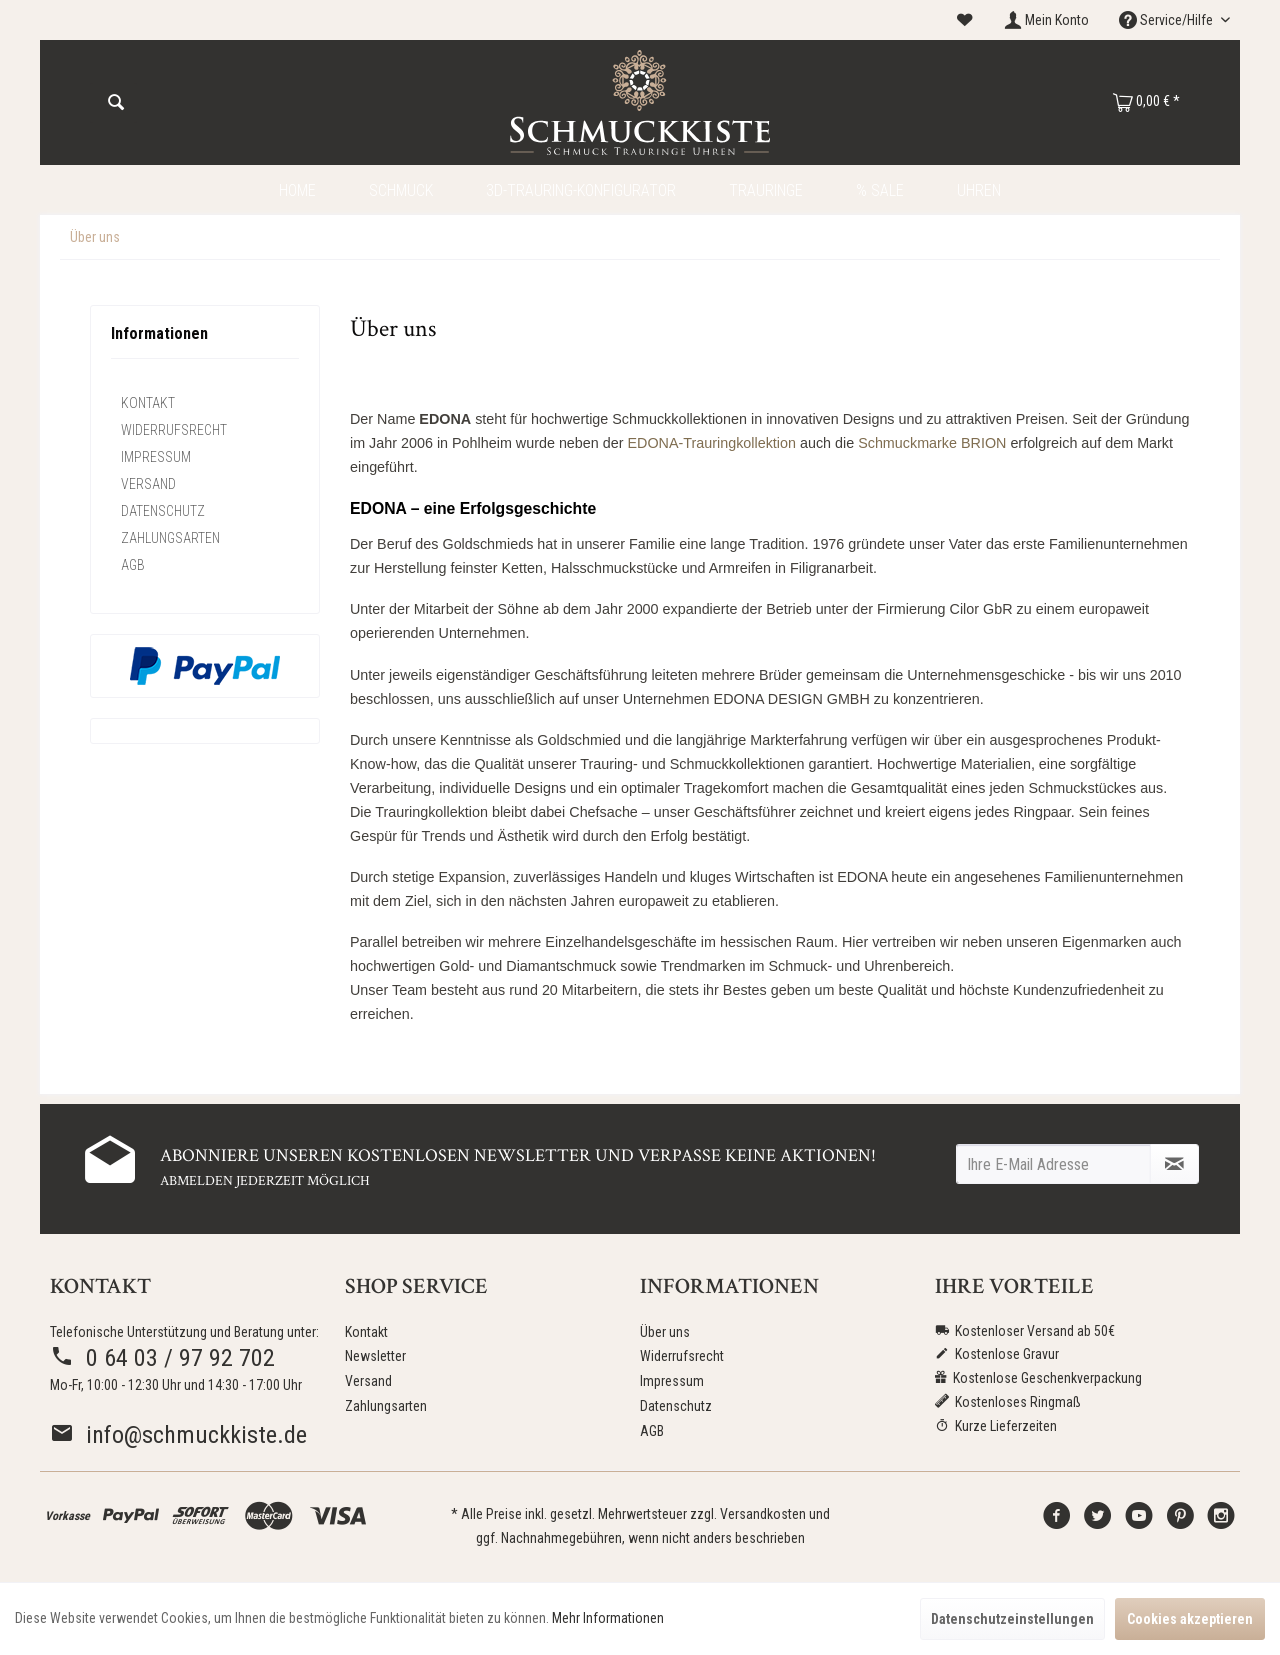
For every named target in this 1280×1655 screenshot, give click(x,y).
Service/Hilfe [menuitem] (1167, 20)
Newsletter (375, 1356)
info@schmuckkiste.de (178, 1435)
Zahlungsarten (170, 538)
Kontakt (148, 403)
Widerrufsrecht (174, 430)
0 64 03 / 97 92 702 (162, 1358)
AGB (133, 565)
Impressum (156, 457)
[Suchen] (116, 103)
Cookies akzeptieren (1190, 1619)
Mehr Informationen (608, 1618)
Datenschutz (163, 511)
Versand (148, 484)
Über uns (665, 1332)
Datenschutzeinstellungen (1012, 1619)
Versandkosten (763, 1514)
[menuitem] (965, 20)
